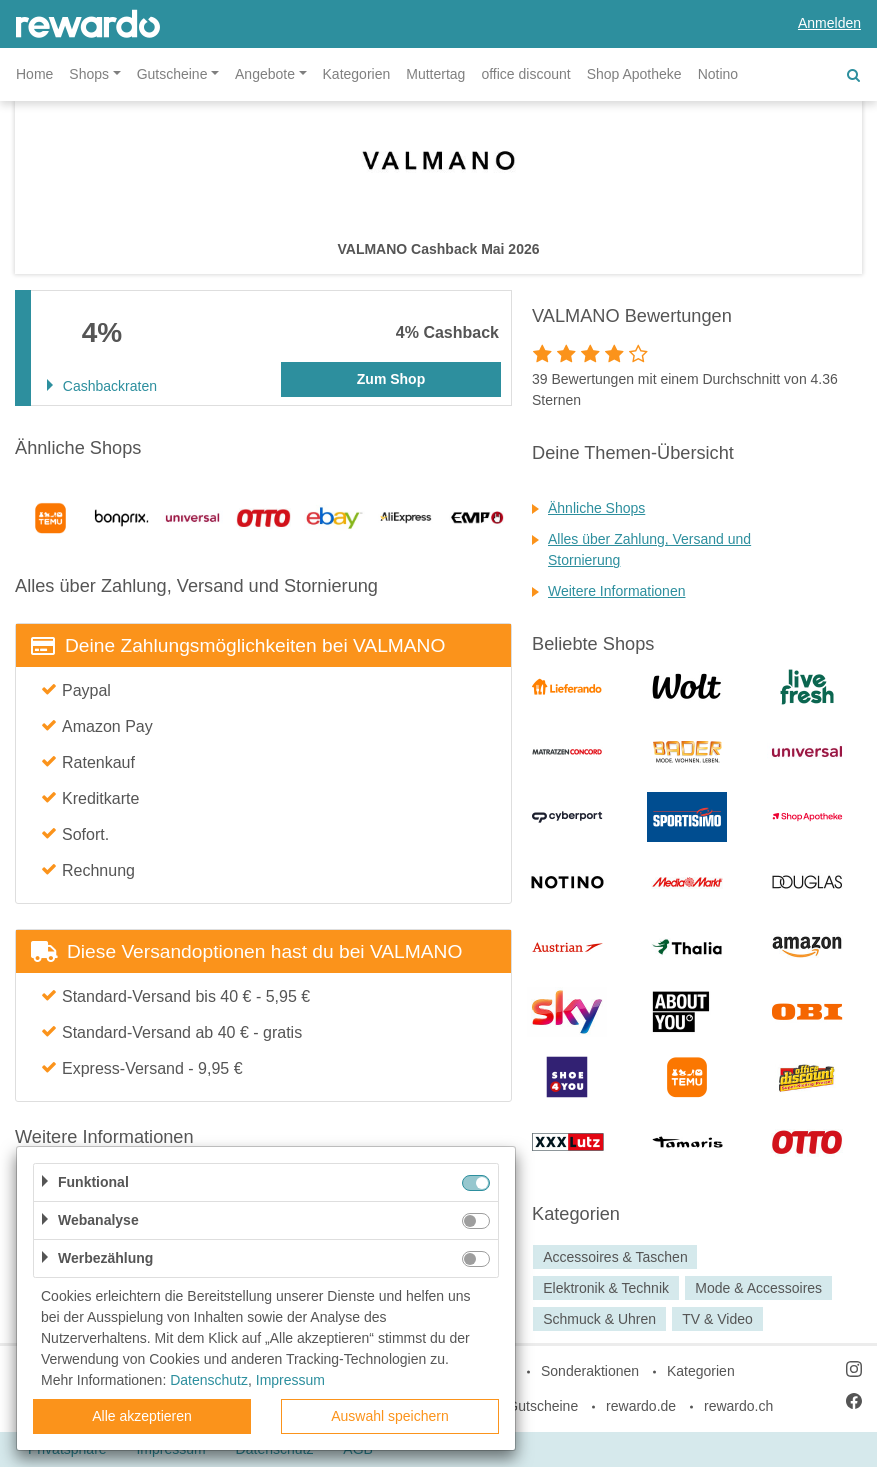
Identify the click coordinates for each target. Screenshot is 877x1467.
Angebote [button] (265, 74)
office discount (525, 74)
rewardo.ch (738, 1406)
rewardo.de (641, 1406)
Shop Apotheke (634, 74)
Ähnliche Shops (596, 508)
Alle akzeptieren (142, 1416)
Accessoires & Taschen (615, 1257)
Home (34, 74)
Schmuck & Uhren (599, 1319)
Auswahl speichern (390, 1416)
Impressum (290, 1380)
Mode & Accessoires (758, 1288)
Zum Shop (391, 379)
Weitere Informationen (616, 591)
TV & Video (717, 1319)
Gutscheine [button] (172, 74)
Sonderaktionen (590, 1371)
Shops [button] (89, 74)
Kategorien (357, 74)
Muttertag (435, 74)
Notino (718, 74)
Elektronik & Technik (606, 1288)
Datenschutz (209, 1380)
